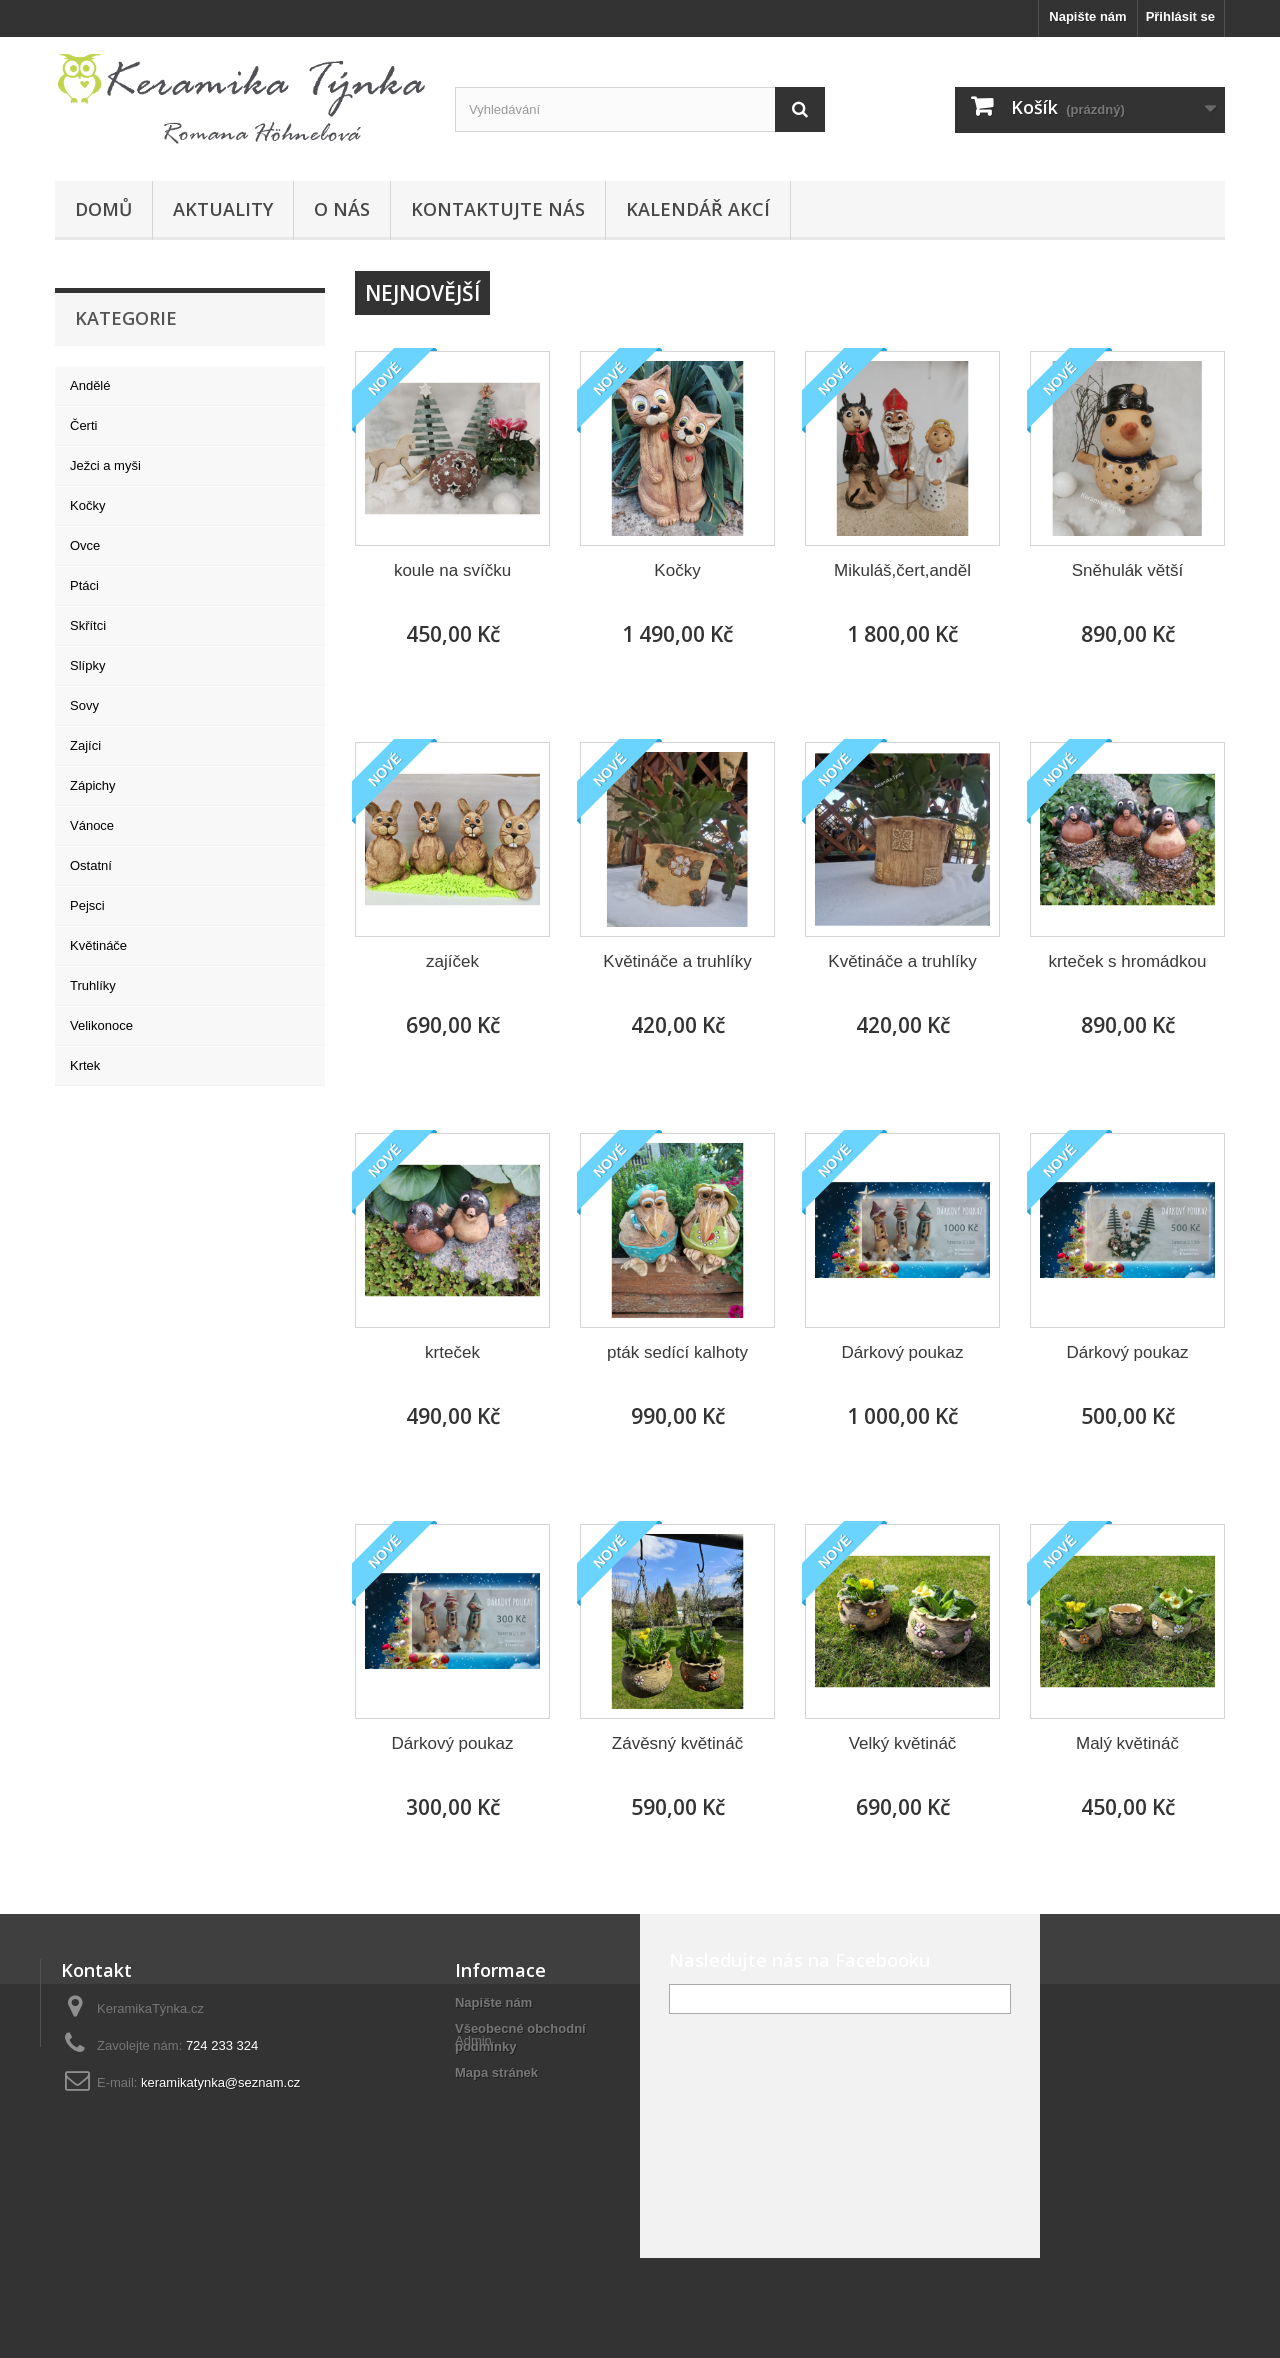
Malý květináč (1127, 1743)
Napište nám (1087, 16)
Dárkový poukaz (903, 1352)
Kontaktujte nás (498, 209)
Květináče (98, 945)
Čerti (83, 425)
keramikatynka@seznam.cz (220, 2082)
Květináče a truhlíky (677, 961)
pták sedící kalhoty (677, 1352)
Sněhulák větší (1128, 570)
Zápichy (93, 785)
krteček (452, 1352)
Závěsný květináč (677, 1743)
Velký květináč (903, 1743)
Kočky (87, 505)
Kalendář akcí (698, 209)
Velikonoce (101, 1025)
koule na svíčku (452, 570)
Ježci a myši (105, 465)
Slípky (87, 665)
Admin (473, 2107)
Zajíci (85, 745)
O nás (342, 209)
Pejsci (87, 905)
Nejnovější (422, 293)
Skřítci (88, 625)
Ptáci (84, 585)
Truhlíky (93, 985)
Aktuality (223, 209)
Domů (103, 209)
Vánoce (92, 825)
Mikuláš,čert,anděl (902, 570)
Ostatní (91, 865)
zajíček (452, 961)
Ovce (85, 545)
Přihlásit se (1180, 16)
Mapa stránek (496, 2072)
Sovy (84, 705)
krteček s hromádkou (1128, 961)
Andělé (90, 385)
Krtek (85, 1065)
